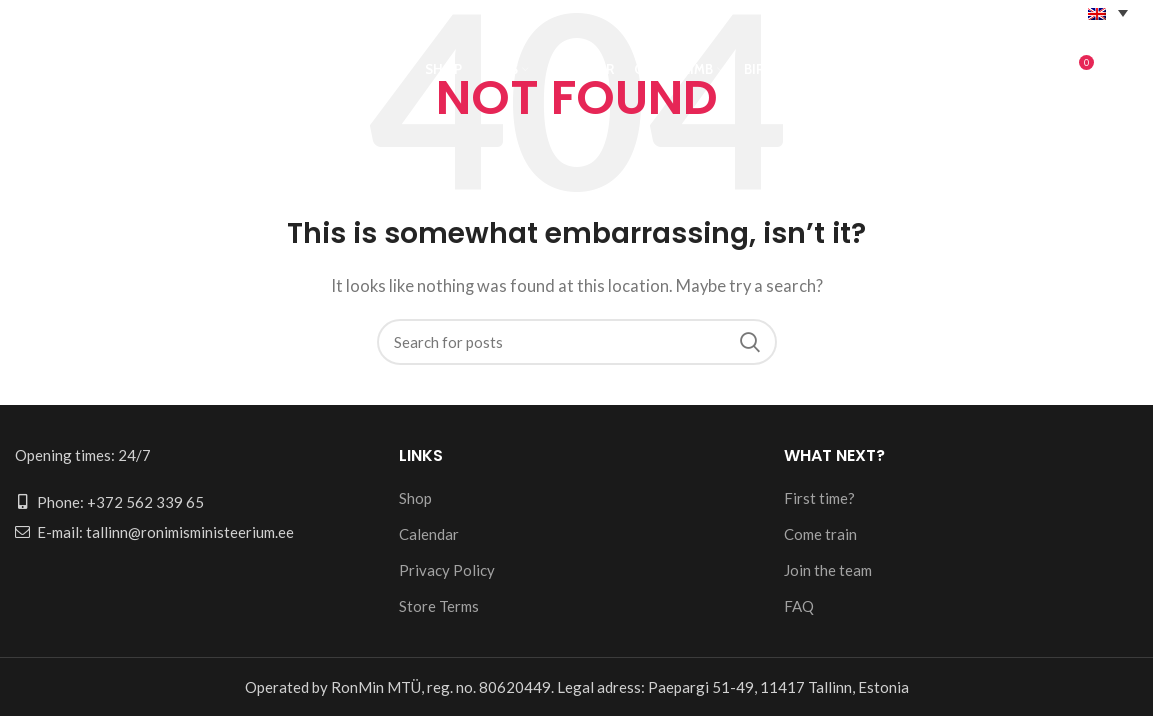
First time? (819, 498)
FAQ (799, 606)
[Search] (577, 342)
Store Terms (439, 606)
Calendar (429, 534)
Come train (820, 534)
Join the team (828, 570)
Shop (415, 498)
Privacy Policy (447, 570)
